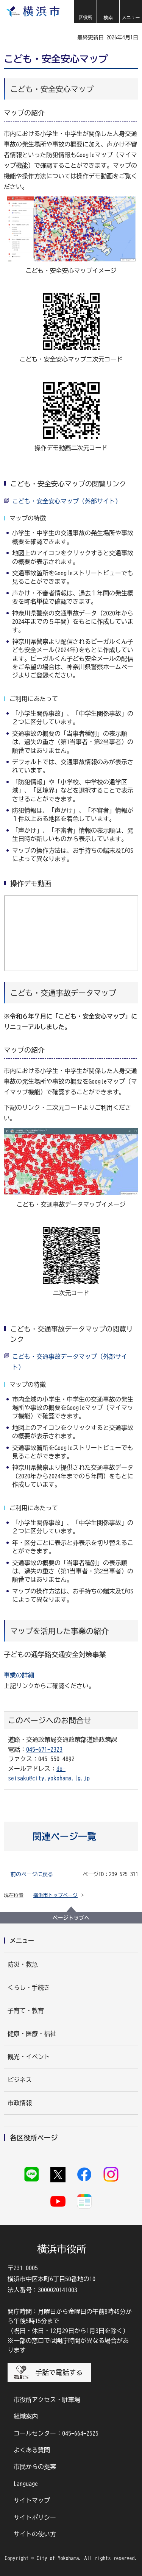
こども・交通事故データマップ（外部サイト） (69, 1361)
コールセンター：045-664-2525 (56, 2433)
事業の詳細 (19, 1675)
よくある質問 (32, 2450)
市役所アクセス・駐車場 (47, 2400)
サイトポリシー (35, 2517)
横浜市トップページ (55, 1895)
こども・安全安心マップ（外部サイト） (66, 501)
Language (26, 2484)
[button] (85, 11)
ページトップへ (71, 1917)
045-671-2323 (44, 1749)
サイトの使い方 (35, 2534)
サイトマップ (32, 2500)
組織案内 (26, 2416)
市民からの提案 (35, 2467)
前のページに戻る (32, 1874)
